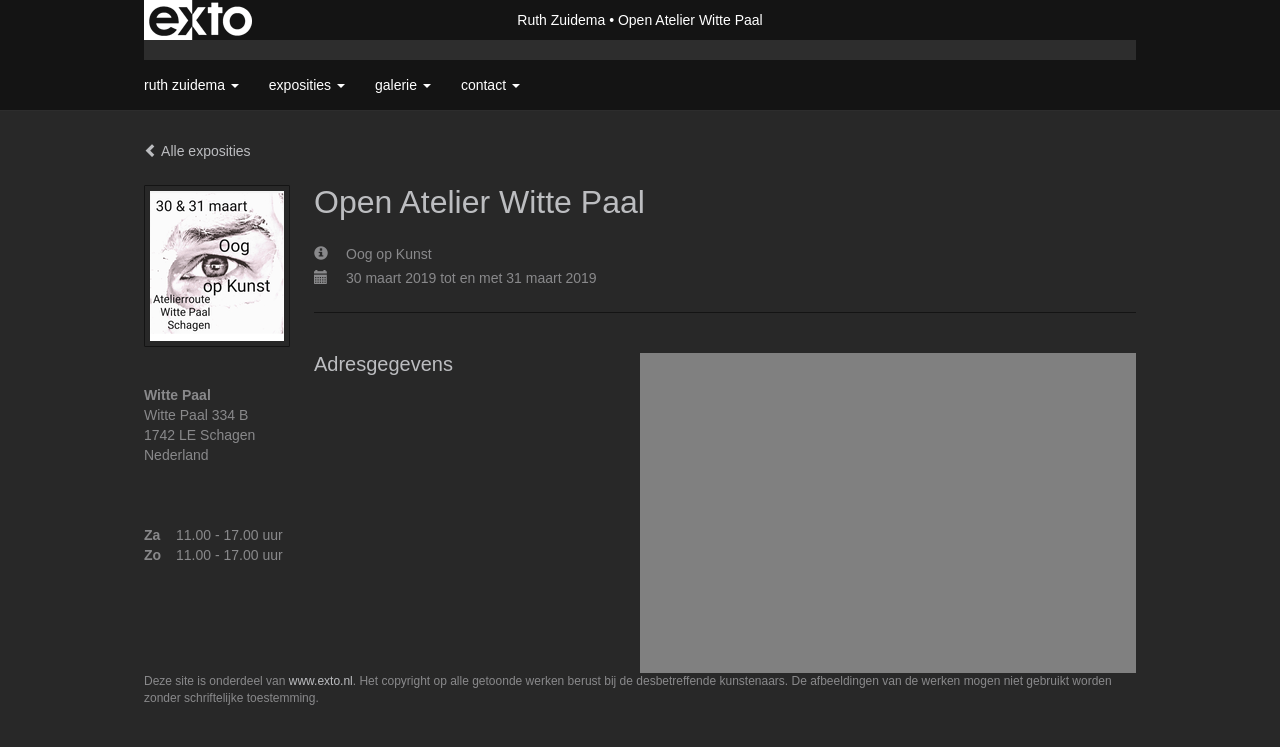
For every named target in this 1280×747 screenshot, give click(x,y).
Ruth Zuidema (561, 20)
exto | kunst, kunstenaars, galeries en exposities (200, 20)
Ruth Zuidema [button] (191, 85)
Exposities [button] (307, 85)
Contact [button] (490, 85)
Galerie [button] (403, 85)
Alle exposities (197, 151)
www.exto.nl (321, 681)
